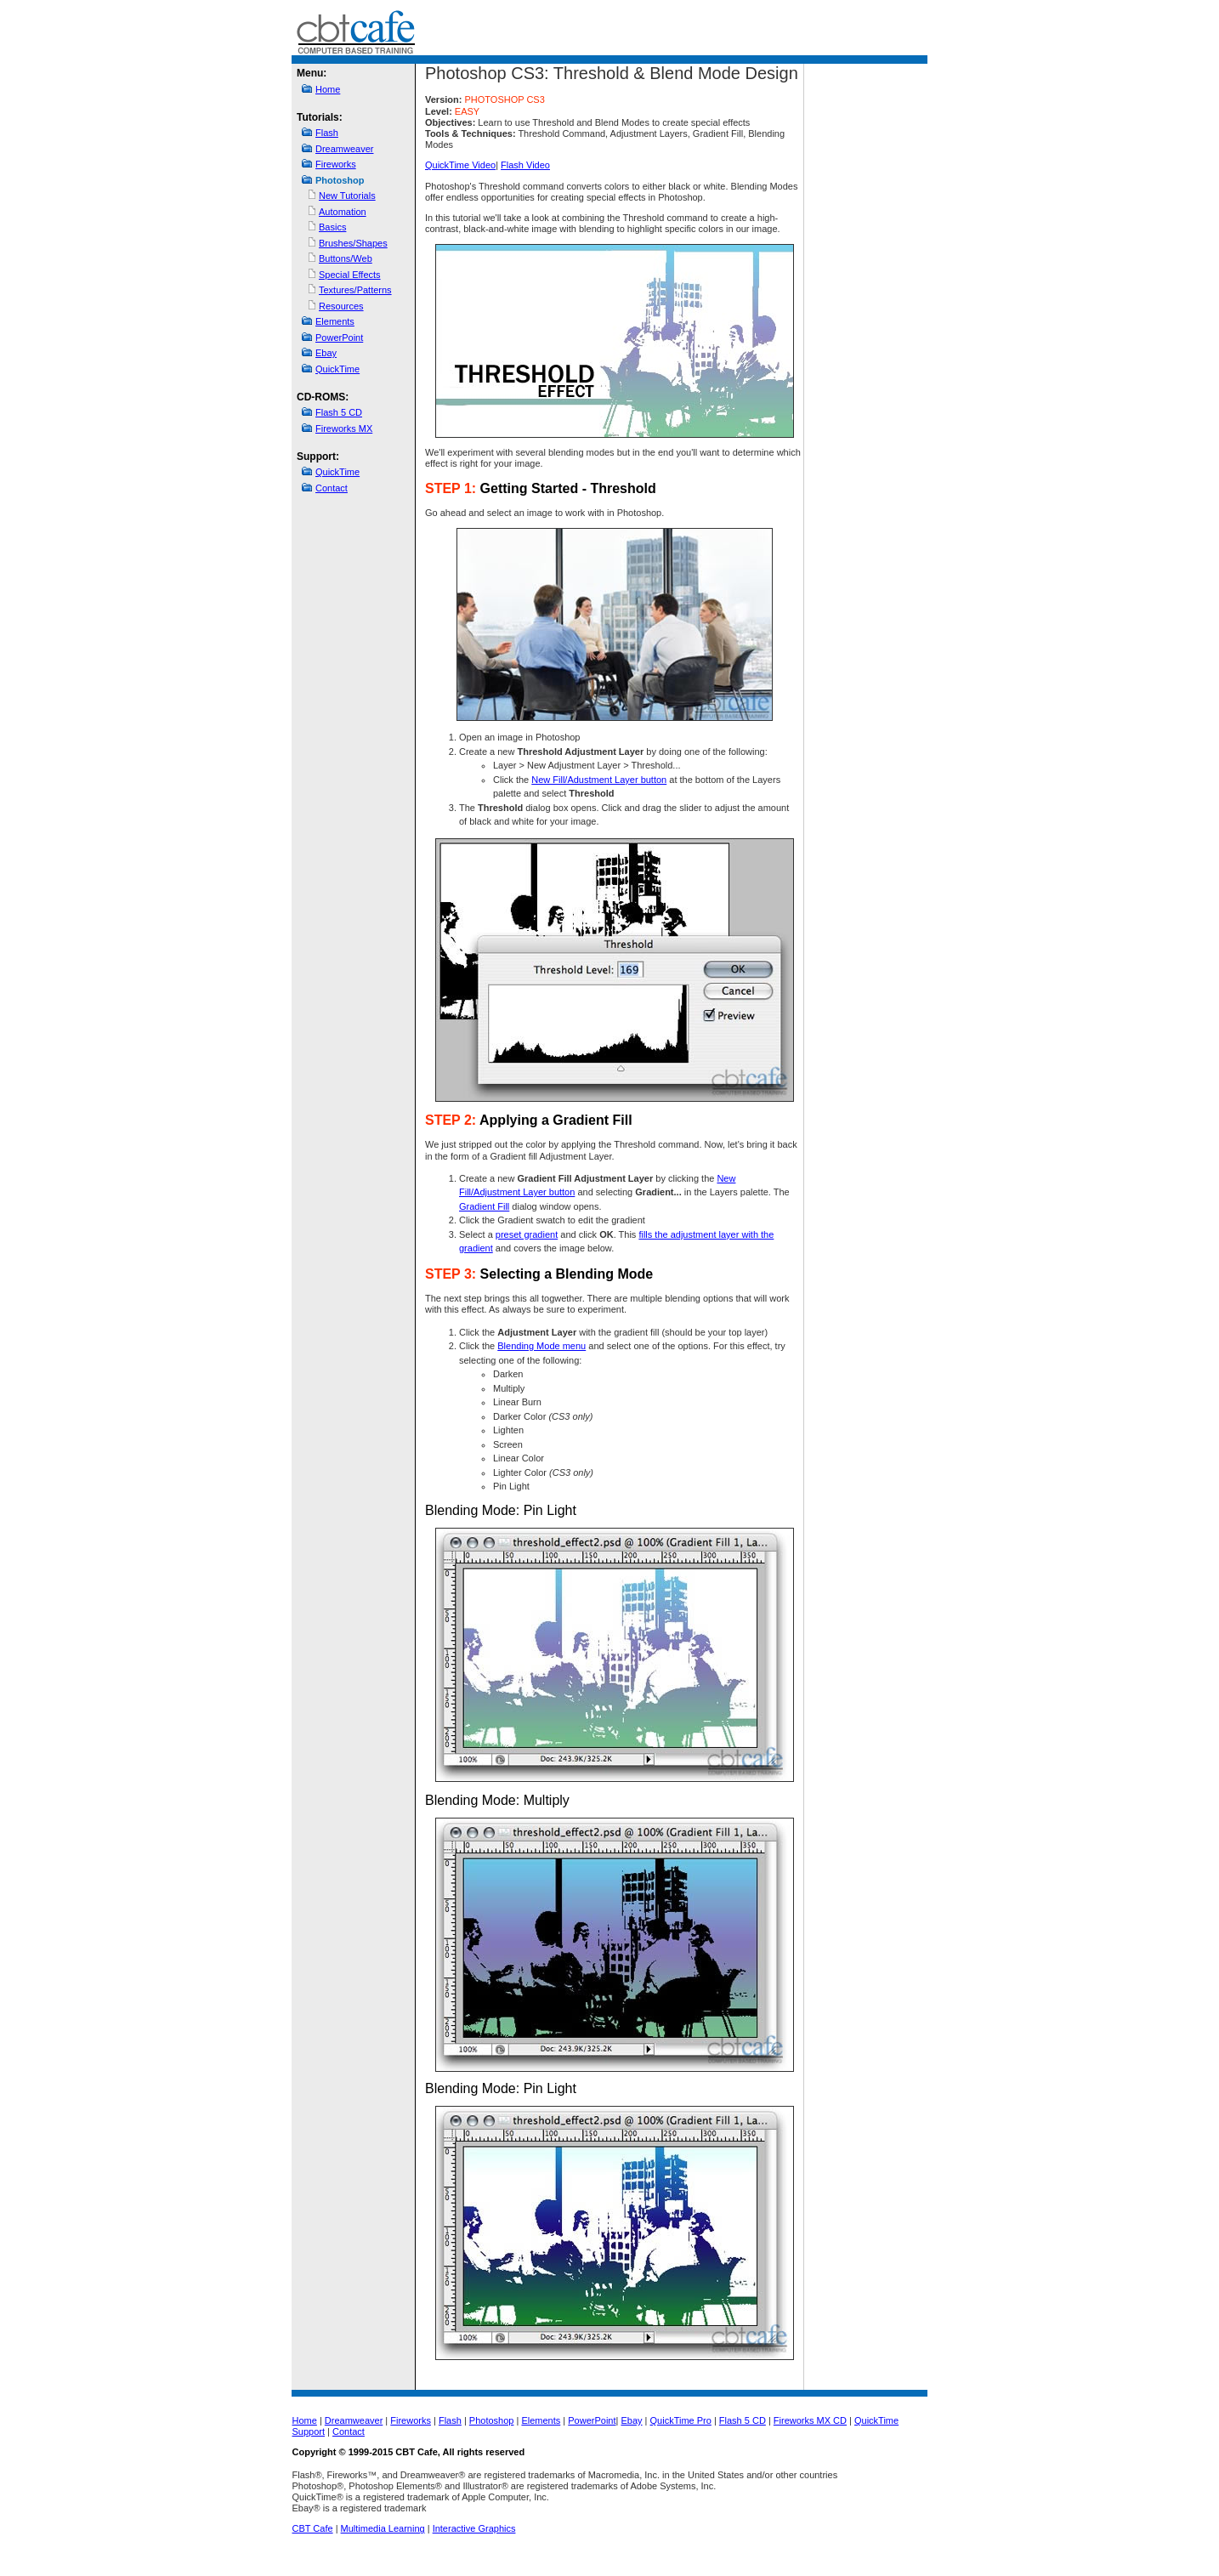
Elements (334, 321)
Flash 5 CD (338, 412)
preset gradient (527, 1234)
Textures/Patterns (355, 290)
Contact (331, 488)
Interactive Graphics (474, 2528)
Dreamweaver (344, 149)
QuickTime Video (460, 165)
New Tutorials (347, 195)
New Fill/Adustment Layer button (598, 780)
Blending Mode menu (541, 1346)
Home (327, 89)
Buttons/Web (345, 258)
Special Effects (350, 275)
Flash (326, 133)
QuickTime (337, 369)
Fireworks (335, 164)
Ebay (326, 353)
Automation (342, 212)
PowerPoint (339, 337)
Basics (332, 227)
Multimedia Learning (383, 2528)
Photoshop (491, 2420)
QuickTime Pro (681, 2420)
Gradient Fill (484, 1206)
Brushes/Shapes (353, 243)
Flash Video (525, 165)
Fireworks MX (343, 428)
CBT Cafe (312, 2528)
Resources (341, 306)
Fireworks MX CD (810, 2420)
